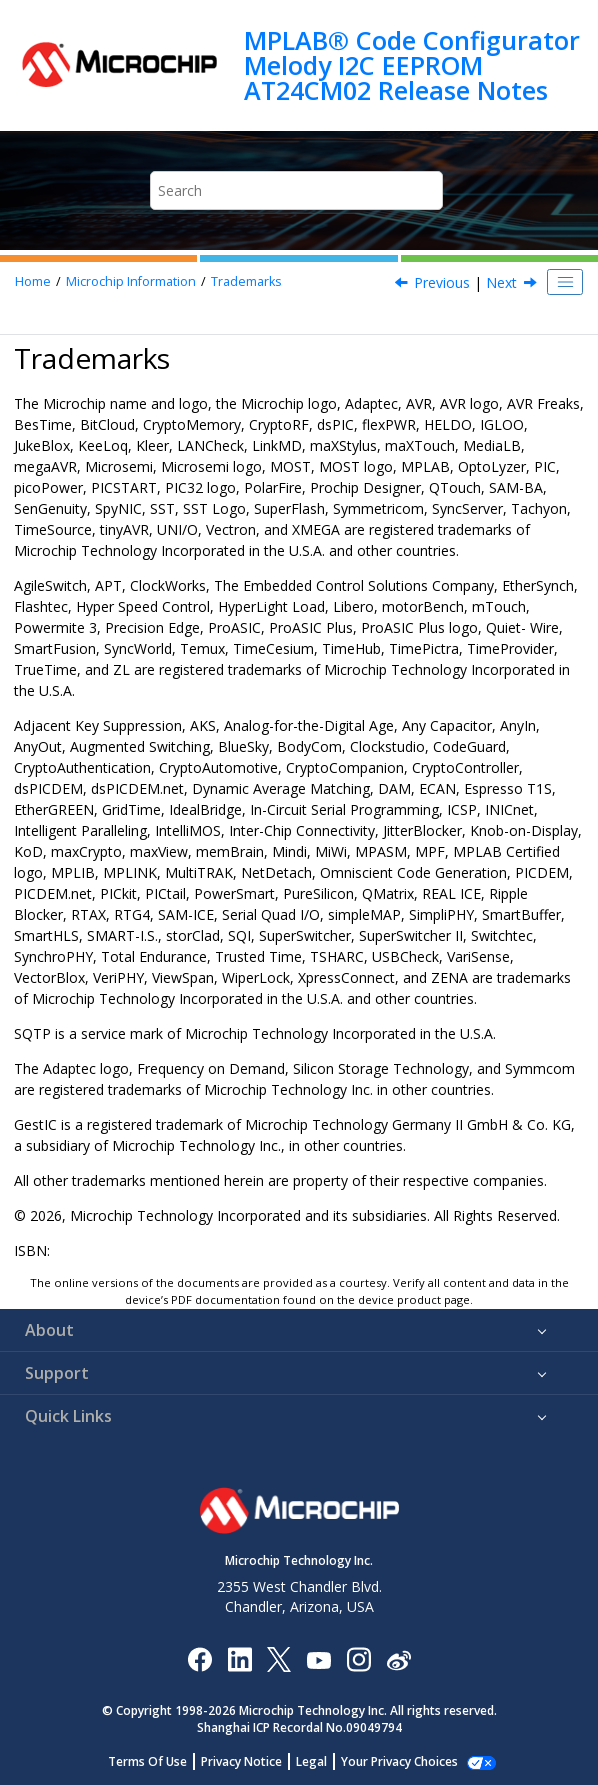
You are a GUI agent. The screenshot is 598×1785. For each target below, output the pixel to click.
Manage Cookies (399, 1761)
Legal (322, 1761)
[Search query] (296, 190)
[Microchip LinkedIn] (239, 1658)
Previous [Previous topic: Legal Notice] (442, 282)
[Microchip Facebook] (199, 1658)
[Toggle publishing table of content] (565, 282)
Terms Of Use (158, 1761)
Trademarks (246, 281)
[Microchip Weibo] (398, 1659)
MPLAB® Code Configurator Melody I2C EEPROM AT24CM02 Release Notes (412, 65)
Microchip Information (131, 281)
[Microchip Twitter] (279, 1658)
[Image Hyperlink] (318, 1659)
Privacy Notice (252, 1761)
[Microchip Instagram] (358, 1658)
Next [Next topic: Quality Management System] (501, 282)
